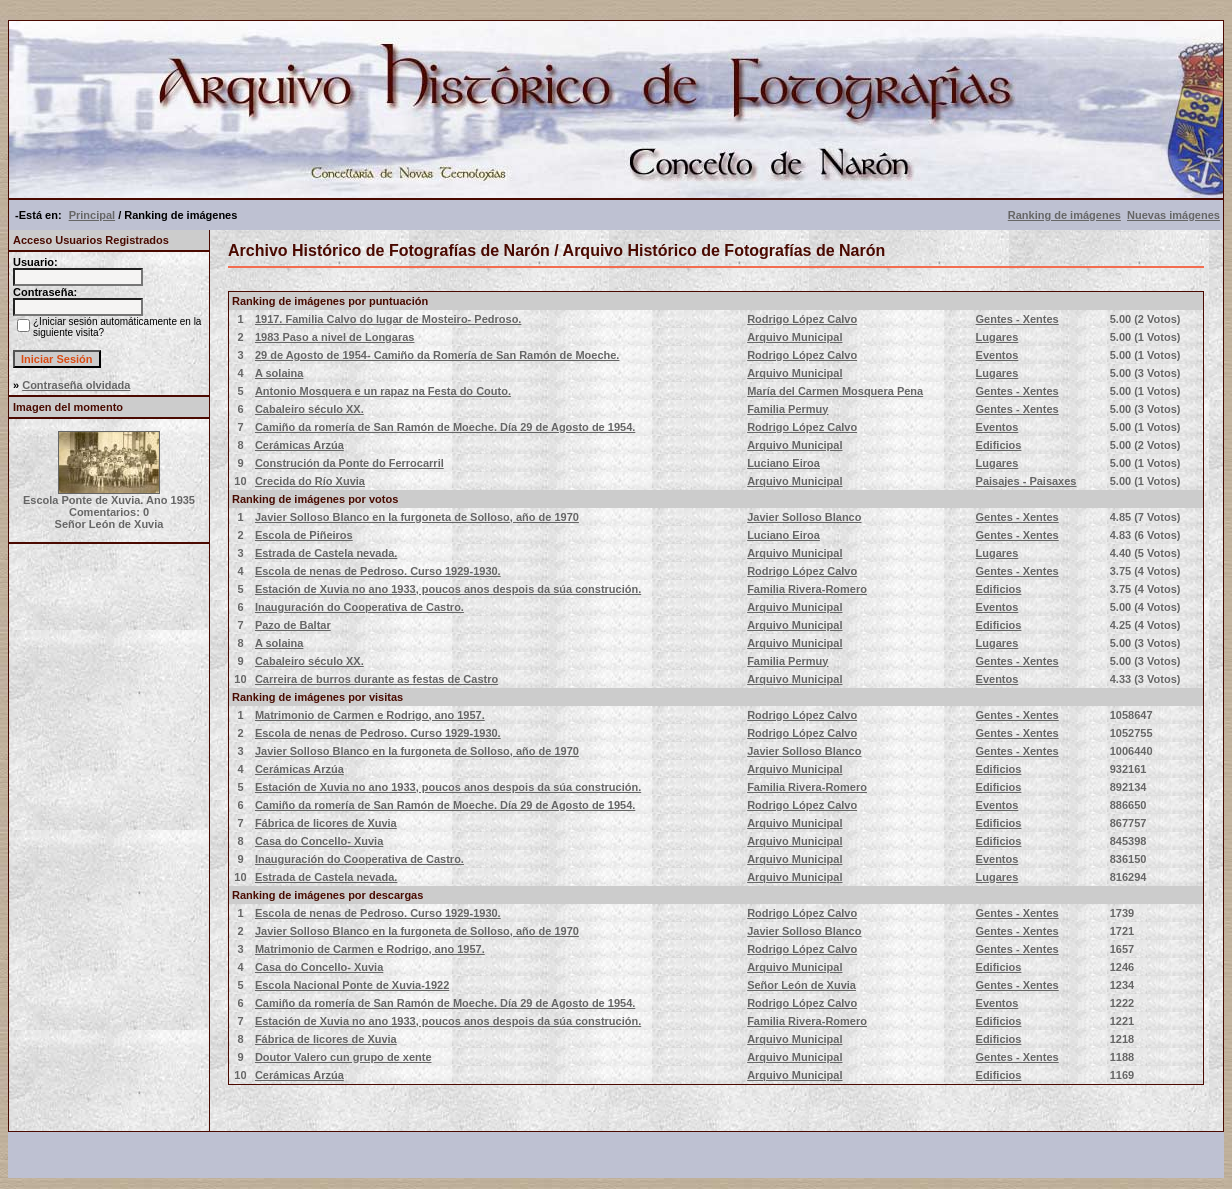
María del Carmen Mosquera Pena (835, 391)
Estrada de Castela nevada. (326, 553)
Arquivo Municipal (794, 337)
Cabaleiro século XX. (309, 409)
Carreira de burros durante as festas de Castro (376, 679)
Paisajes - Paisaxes (1026, 481)
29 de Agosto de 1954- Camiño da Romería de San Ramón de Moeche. (437, 355)
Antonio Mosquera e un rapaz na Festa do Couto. (383, 391)
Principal (92, 215)
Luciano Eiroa (783, 463)
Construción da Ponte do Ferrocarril (349, 463)
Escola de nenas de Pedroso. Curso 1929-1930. (378, 571)
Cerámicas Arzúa (299, 445)
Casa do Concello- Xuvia (319, 841)
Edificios (999, 445)
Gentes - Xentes (1017, 319)
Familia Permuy (787, 409)
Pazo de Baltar (293, 625)
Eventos (997, 355)
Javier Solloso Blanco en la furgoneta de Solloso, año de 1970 (417, 517)
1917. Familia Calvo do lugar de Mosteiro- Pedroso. (388, 319)
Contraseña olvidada (76, 385)
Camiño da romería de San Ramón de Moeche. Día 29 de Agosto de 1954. (445, 427)
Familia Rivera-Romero (807, 589)
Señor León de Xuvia (801, 985)
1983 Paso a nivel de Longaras (335, 337)
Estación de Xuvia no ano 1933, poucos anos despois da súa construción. (448, 589)
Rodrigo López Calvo (802, 319)
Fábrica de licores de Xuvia (326, 823)
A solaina (279, 373)
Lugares (997, 337)
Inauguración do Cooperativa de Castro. (359, 607)
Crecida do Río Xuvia (310, 481)
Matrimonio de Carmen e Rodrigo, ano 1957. (370, 715)
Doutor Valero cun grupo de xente (343, 1057)
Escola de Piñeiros (304, 535)
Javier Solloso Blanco (804, 517)
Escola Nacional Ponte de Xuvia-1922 (352, 985)
